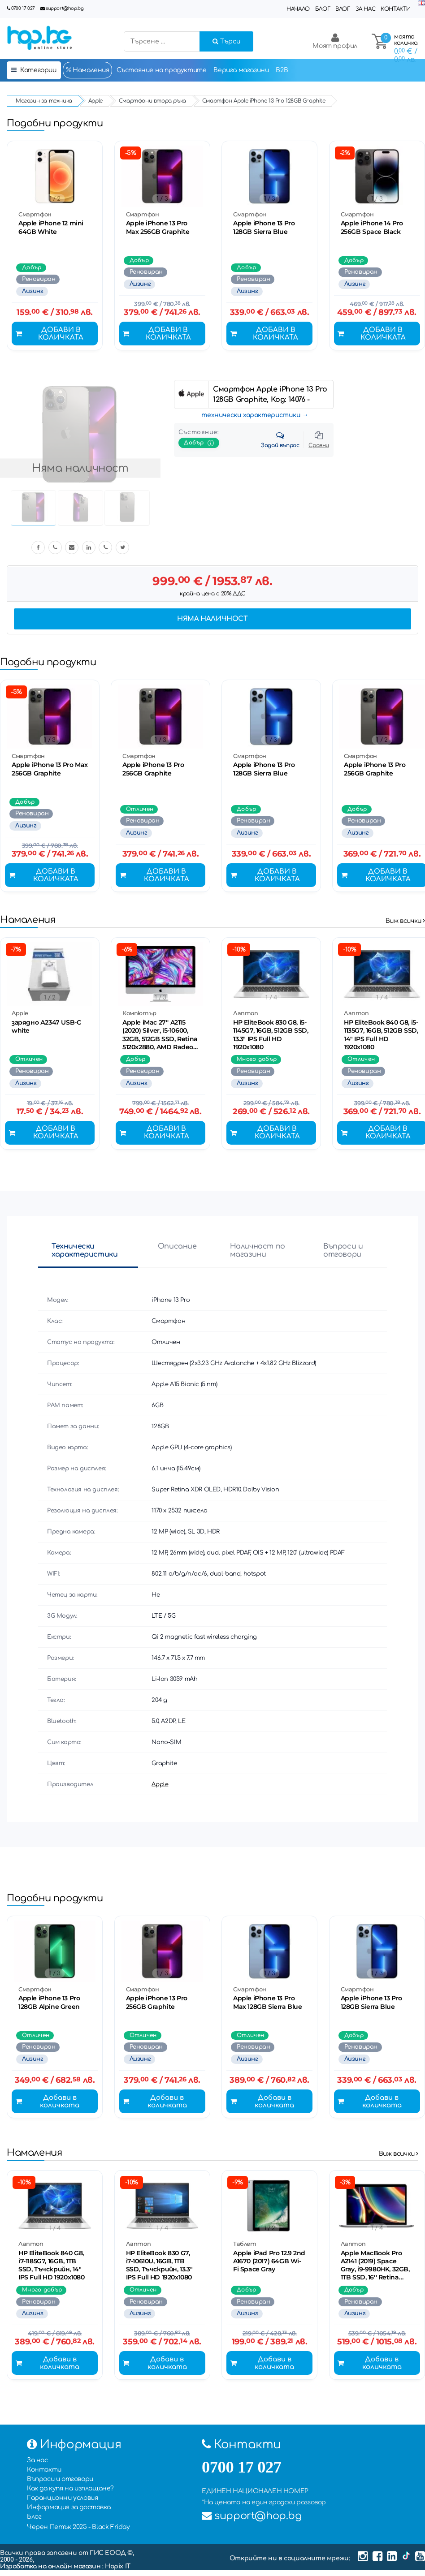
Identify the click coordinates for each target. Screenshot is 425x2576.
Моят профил (334, 41)
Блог (322, 9)
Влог (342, 9)
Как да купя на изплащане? (70, 2494)
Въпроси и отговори (343, 1254)
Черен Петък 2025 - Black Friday (78, 2533)
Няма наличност (212, 620)
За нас (366, 9)
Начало (298, 9)
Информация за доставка (68, 2513)
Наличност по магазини (257, 1254)
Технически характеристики (84, 1254)
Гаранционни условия (62, 2504)
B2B (282, 70)
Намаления (87, 69)
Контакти (396, 9)
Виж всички (405, 923)
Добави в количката (50, 335)
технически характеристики (250, 416)
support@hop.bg (64, 8)
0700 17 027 (23, 8)
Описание (177, 1250)
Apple (160, 1788)
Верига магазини (241, 70)
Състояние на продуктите (162, 70)
